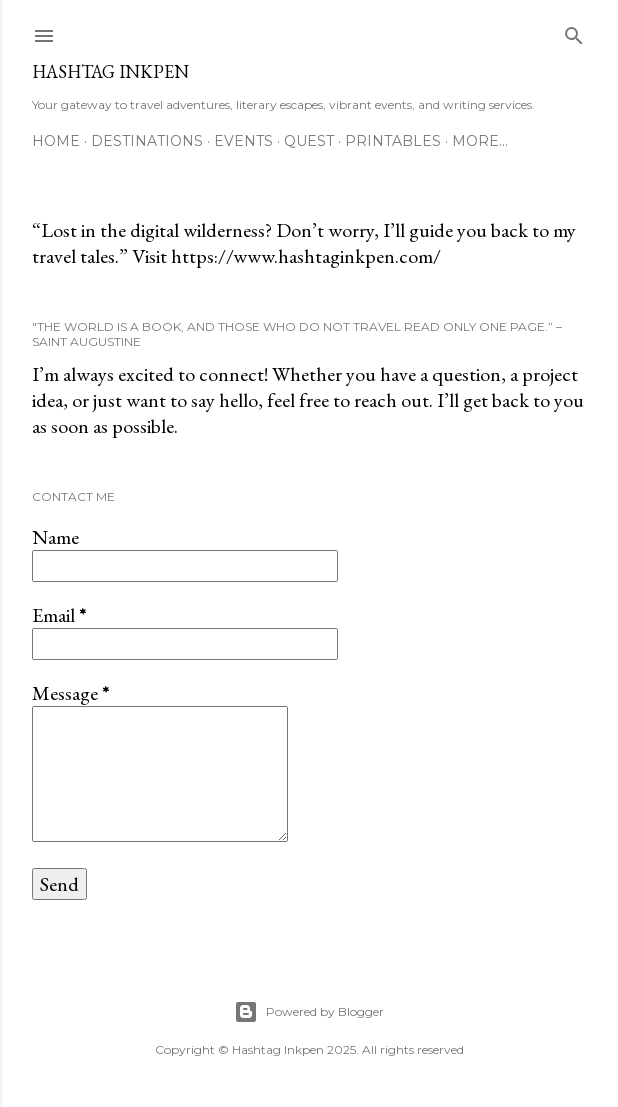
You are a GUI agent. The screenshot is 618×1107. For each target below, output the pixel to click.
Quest (309, 141)
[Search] (574, 31)
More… (480, 141)
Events (243, 141)
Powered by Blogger (309, 1012)
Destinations (147, 141)
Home (56, 141)
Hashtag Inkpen (110, 71)
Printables (393, 141)
